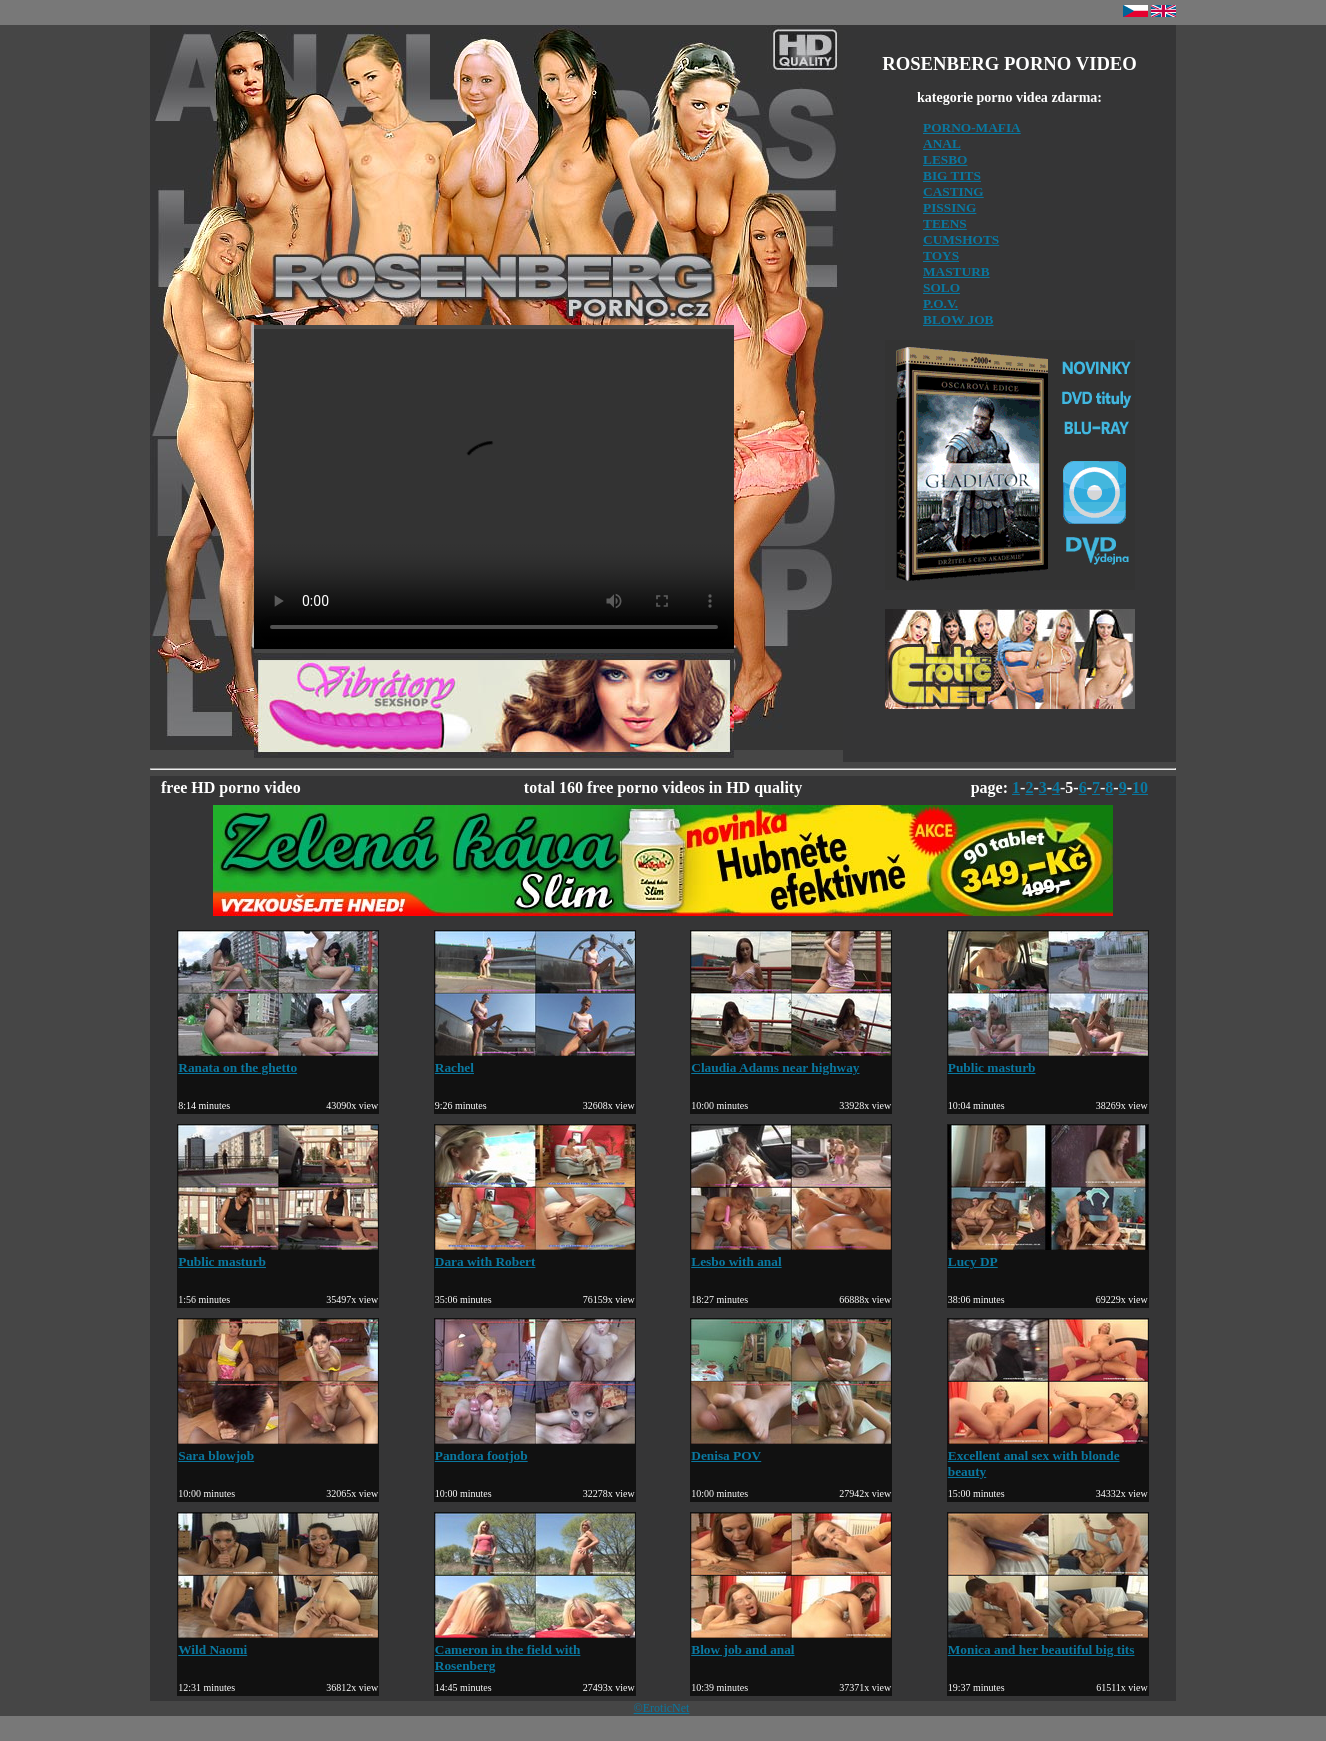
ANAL (942, 143)
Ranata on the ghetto (278, 1059)
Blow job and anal (791, 1641)
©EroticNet (662, 1708)
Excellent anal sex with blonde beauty (1048, 1455)
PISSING (949, 207)
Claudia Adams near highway (791, 1059)
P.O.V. (940, 303)
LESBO (945, 159)
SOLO (941, 287)
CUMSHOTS (961, 239)
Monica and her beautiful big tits (1048, 1641)
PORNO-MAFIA (972, 127)
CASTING (953, 191)
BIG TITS (952, 175)
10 (1140, 787)
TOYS (941, 255)
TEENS (945, 223)
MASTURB (956, 271)
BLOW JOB (958, 319)
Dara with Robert (535, 1253)
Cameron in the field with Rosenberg (535, 1649)
